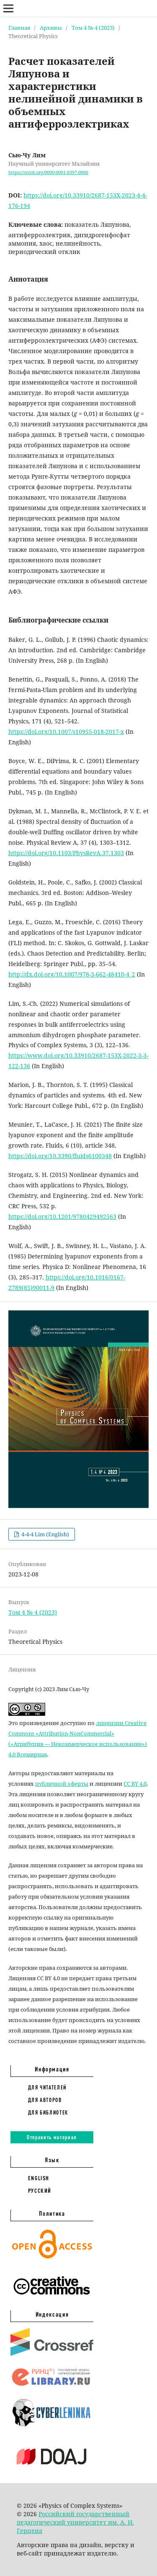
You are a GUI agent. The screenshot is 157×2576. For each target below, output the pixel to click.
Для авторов (45, 2100)
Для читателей (47, 2087)
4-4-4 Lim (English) (44, 1534)
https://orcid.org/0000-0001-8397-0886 (48, 172)
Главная (19, 27)
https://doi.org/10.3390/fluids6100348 (60, 1156)
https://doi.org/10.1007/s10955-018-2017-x (66, 732)
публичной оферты (61, 1783)
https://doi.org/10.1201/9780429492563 (62, 1216)
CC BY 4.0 (135, 1783)
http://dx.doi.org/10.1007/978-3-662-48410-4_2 (71, 974)
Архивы (51, 27)
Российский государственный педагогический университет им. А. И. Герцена (75, 2522)
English (39, 2178)
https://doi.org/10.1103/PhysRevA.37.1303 (66, 853)
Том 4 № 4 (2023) (93, 27)
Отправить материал (52, 2137)
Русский (40, 2190)
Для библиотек (48, 2112)
